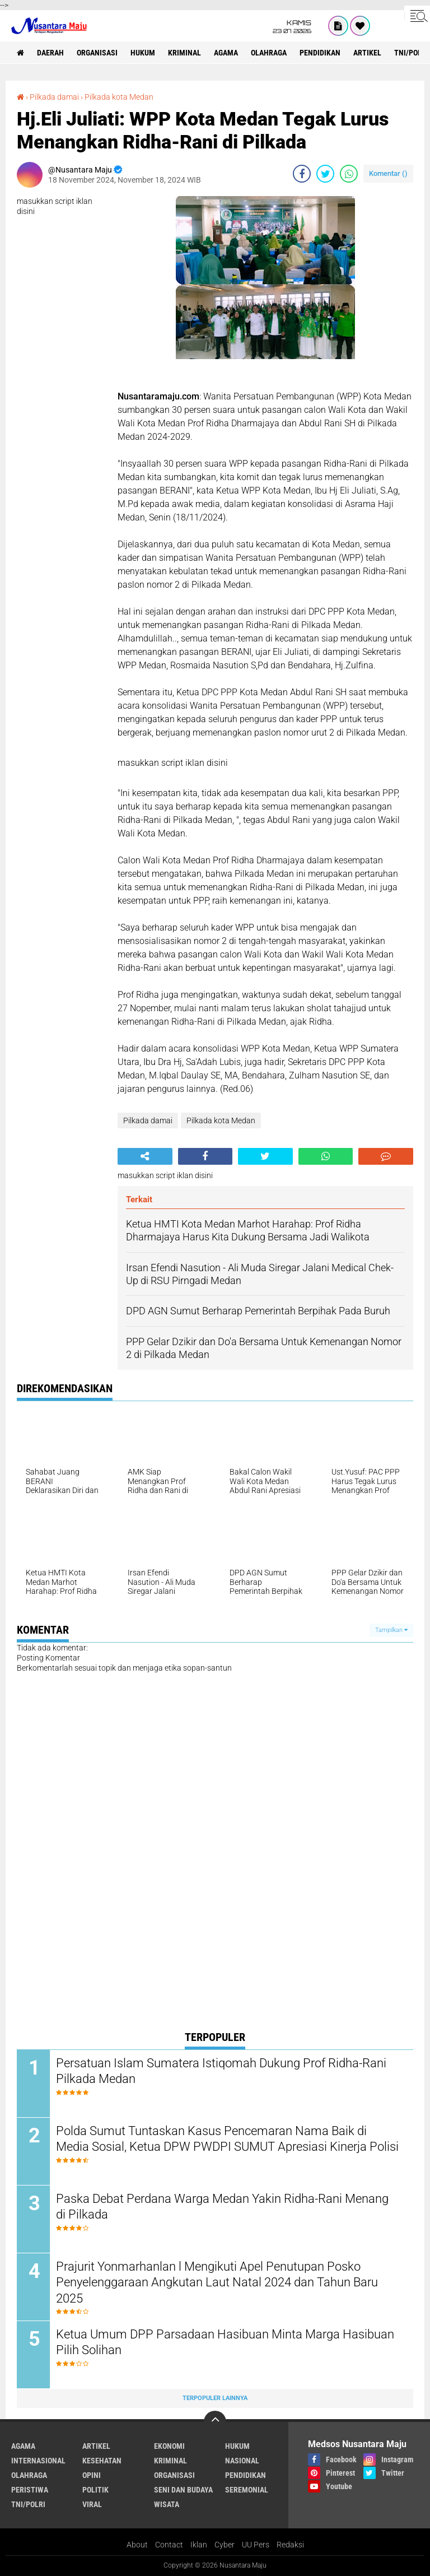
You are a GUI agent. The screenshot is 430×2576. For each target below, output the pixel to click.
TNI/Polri (28, 2504)
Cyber (224, 2544)
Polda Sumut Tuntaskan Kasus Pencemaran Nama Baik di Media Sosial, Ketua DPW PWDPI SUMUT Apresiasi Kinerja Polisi (227, 2139)
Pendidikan (320, 52)
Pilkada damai (54, 96)
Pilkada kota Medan (119, 96)
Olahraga (269, 52)
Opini (91, 2475)
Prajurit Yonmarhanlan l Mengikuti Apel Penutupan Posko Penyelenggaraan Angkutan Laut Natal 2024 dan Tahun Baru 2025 (217, 2282)
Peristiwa (29, 2489)
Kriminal (184, 52)
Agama (226, 52)
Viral (92, 2504)
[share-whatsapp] (349, 174)
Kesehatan (101, 2460)
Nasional (242, 2460)
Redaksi (290, 2544)
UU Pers (255, 2544)
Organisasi (97, 52)
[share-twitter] (325, 174)
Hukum (142, 52)
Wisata (166, 2504)
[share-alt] (145, 1156)
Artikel (367, 52)
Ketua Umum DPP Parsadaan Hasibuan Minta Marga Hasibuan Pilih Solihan (225, 2342)
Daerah (50, 52)
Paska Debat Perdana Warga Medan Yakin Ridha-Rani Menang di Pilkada (222, 2207)
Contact (169, 2544)
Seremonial (246, 2489)
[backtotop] (215, 2422)
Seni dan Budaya (183, 2489)
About (137, 2544)
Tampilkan (391, 1630)
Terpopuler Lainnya (215, 2398)
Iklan (198, 2544)
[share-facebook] (302, 174)
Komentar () (388, 173)
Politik (95, 2489)
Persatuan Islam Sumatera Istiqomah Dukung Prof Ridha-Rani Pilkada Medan (221, 2071)
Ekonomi (169, 2446)
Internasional (38, 2460)
